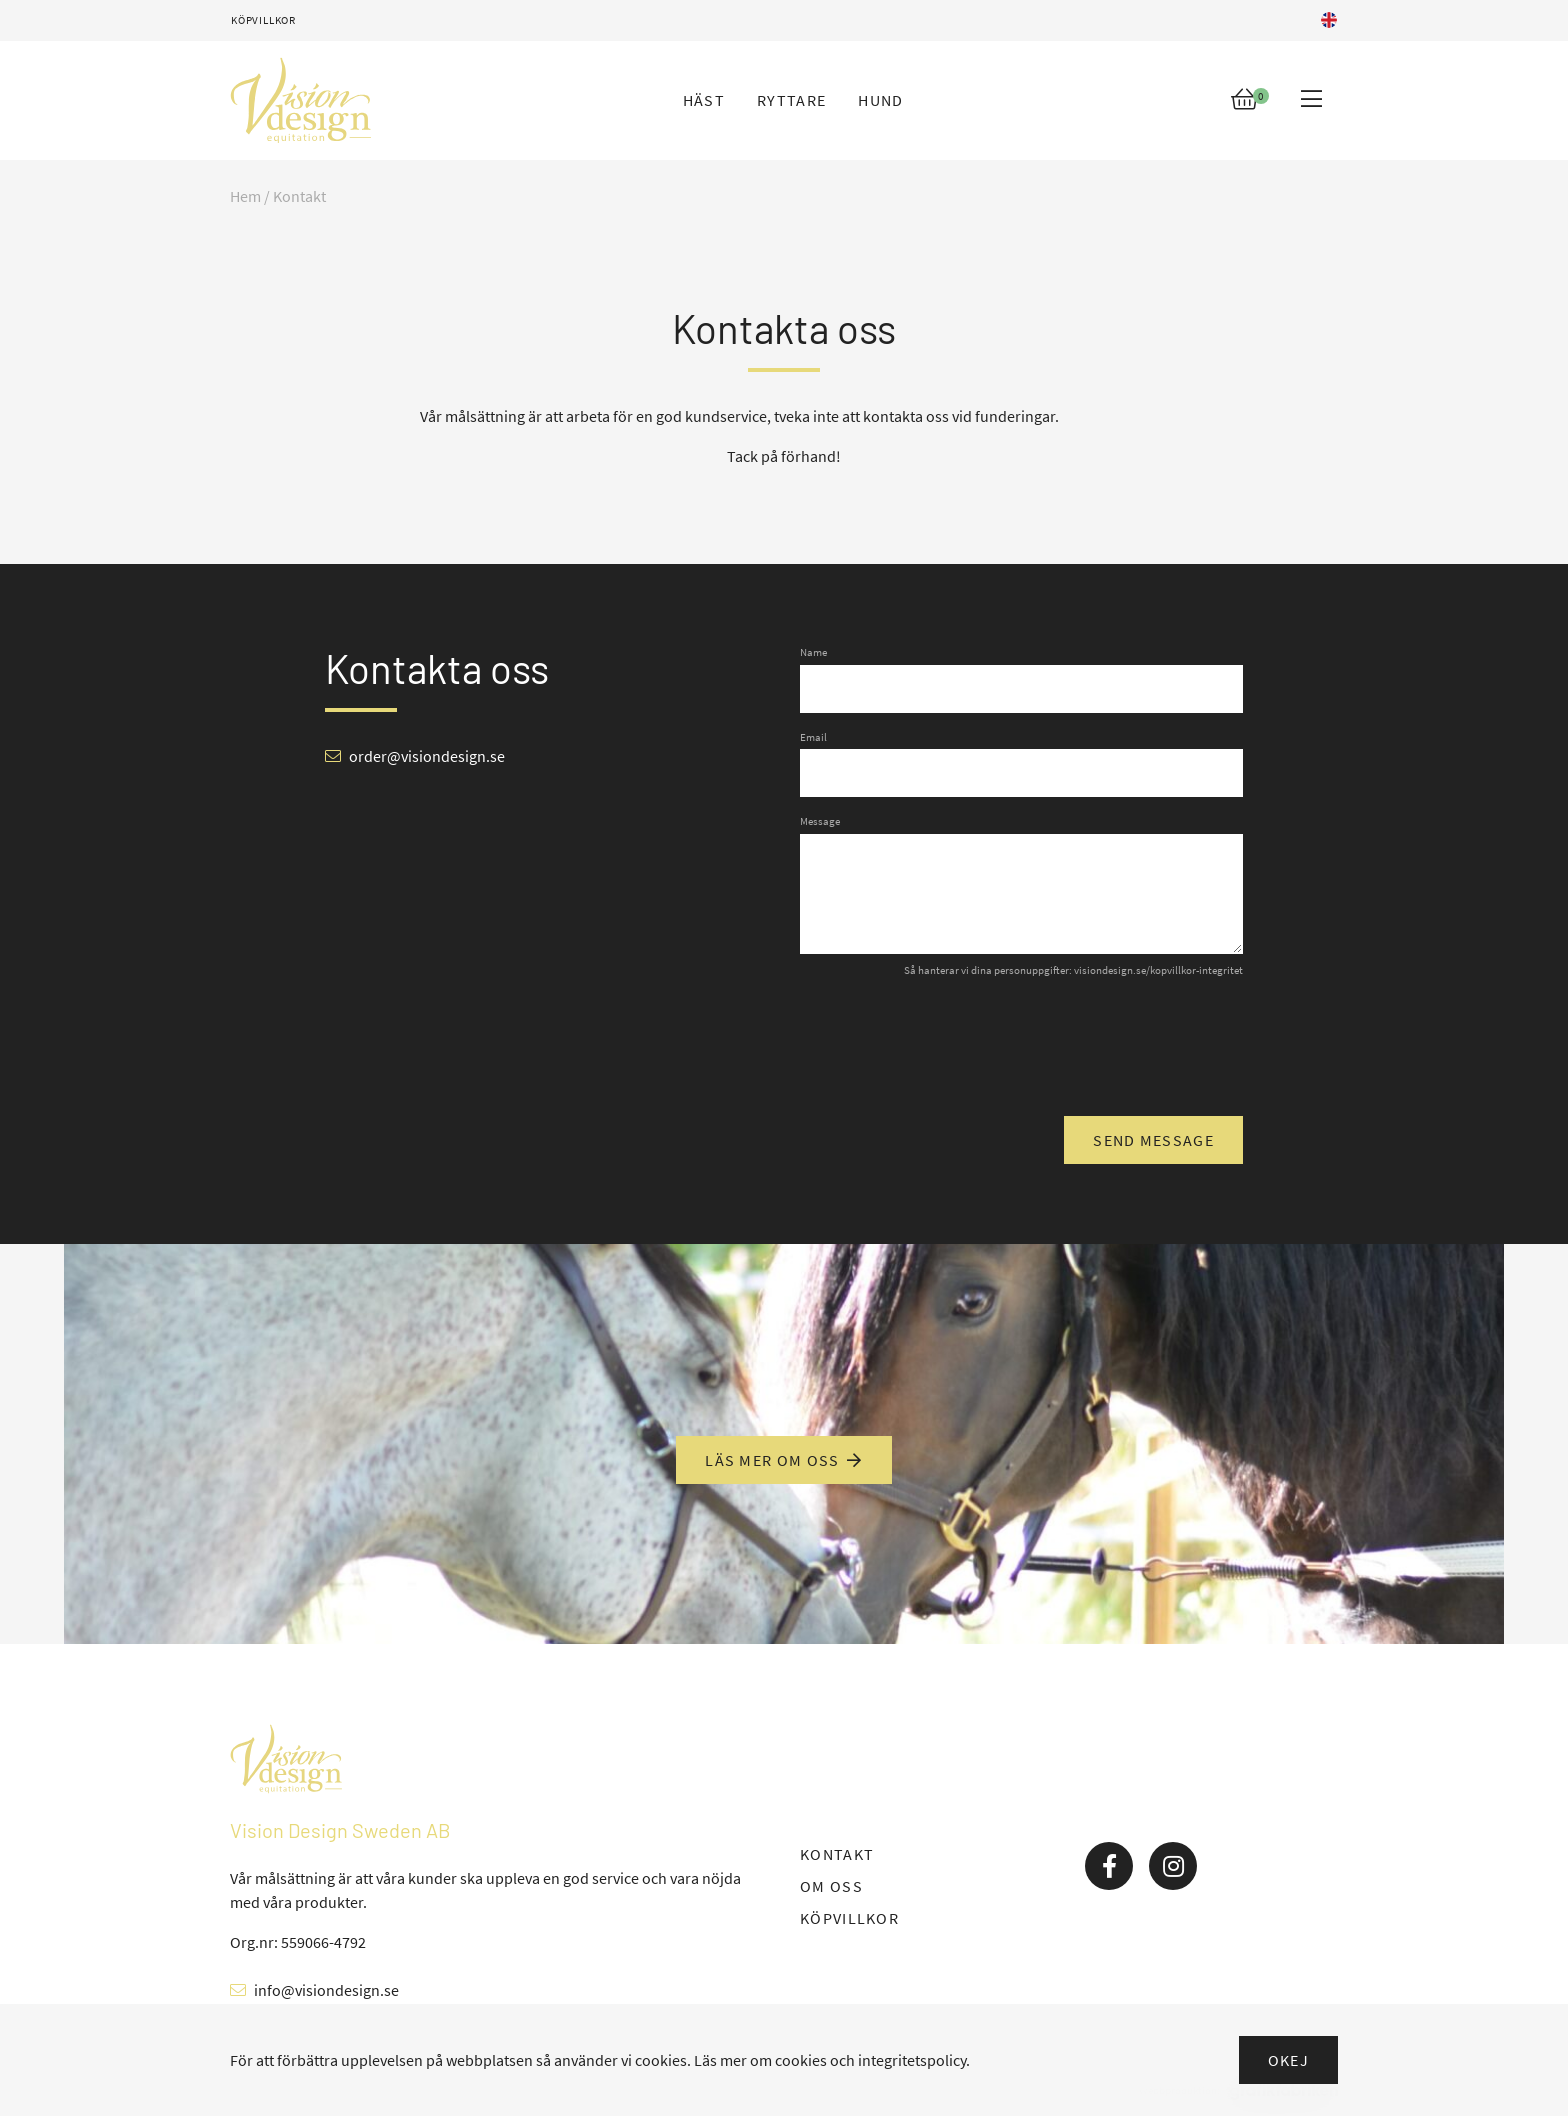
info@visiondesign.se (326, 1990)
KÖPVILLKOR (849, 1918)
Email (813, 737)
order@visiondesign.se (427, 756)
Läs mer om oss (784, 1460)
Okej (1288, 2060)
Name (813, 652)
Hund (880, 100)
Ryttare (791, 100)
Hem (245, 196)
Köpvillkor (263, 20)
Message (820, 821)
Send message (1153, 1140)
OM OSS (831, 1886)
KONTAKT (837, 1854)
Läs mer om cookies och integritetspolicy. (832, 2060)
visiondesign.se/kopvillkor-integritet (1158, 970)
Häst (704, 100)
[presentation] (1091, 1045)
